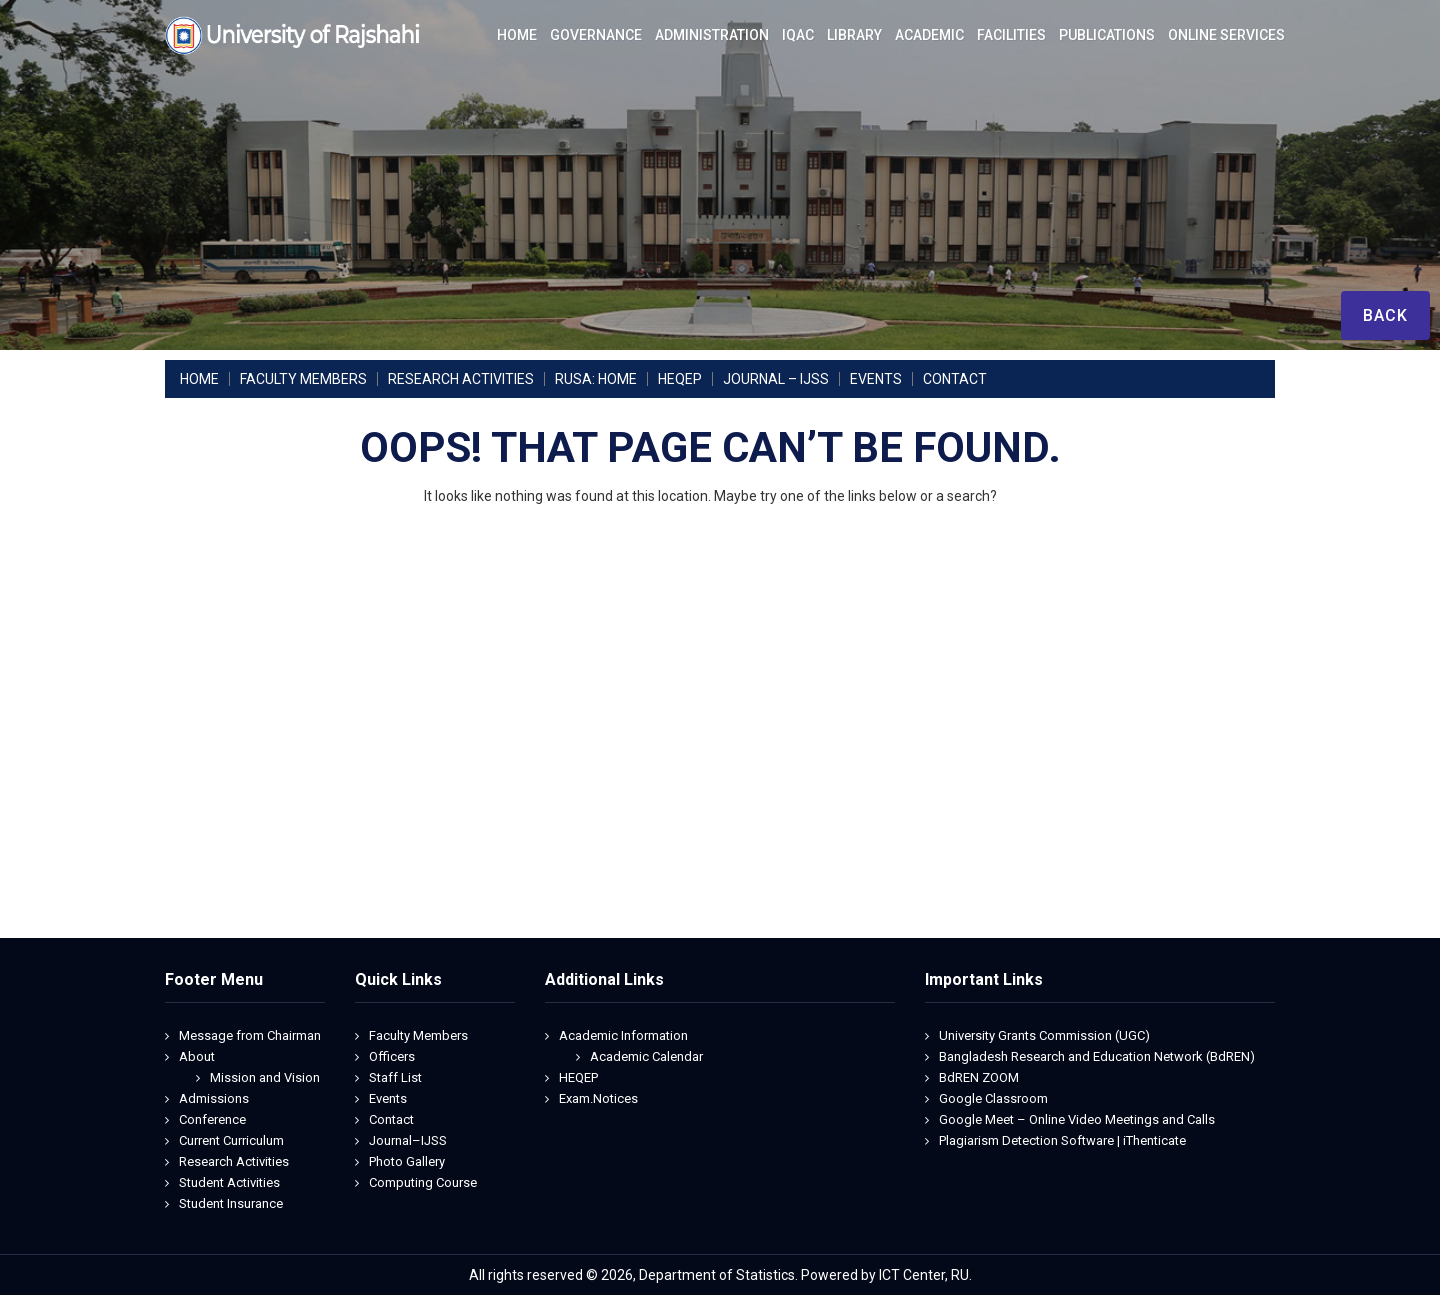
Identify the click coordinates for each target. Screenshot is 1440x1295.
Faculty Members (418, 1035)
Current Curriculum (231, 1140)
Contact (391, 1119)
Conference (212, 1119)
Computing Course (423, 1182)
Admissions (214, 1098)
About (197, 1056)
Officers (392, 1056)
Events (388, 1098)
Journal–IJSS (408, 1140)
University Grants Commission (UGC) (1044, 1035)
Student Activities (229, 1182)
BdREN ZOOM (979, 1077)
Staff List (395, 1077)
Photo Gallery (407, 1161)
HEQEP (578, 1077)
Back (1385, 315)
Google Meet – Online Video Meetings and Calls (1077, 1119)
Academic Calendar (646, 1056)
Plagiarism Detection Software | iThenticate (1062, 1140)
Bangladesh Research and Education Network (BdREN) (1097, 1056)
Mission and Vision (265, 1077)
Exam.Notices (598, 1098)
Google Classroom (993, 1098)
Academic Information (623, 1035)
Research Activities (234, 1161)
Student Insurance (231, 1203)
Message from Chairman (250, 1035)
